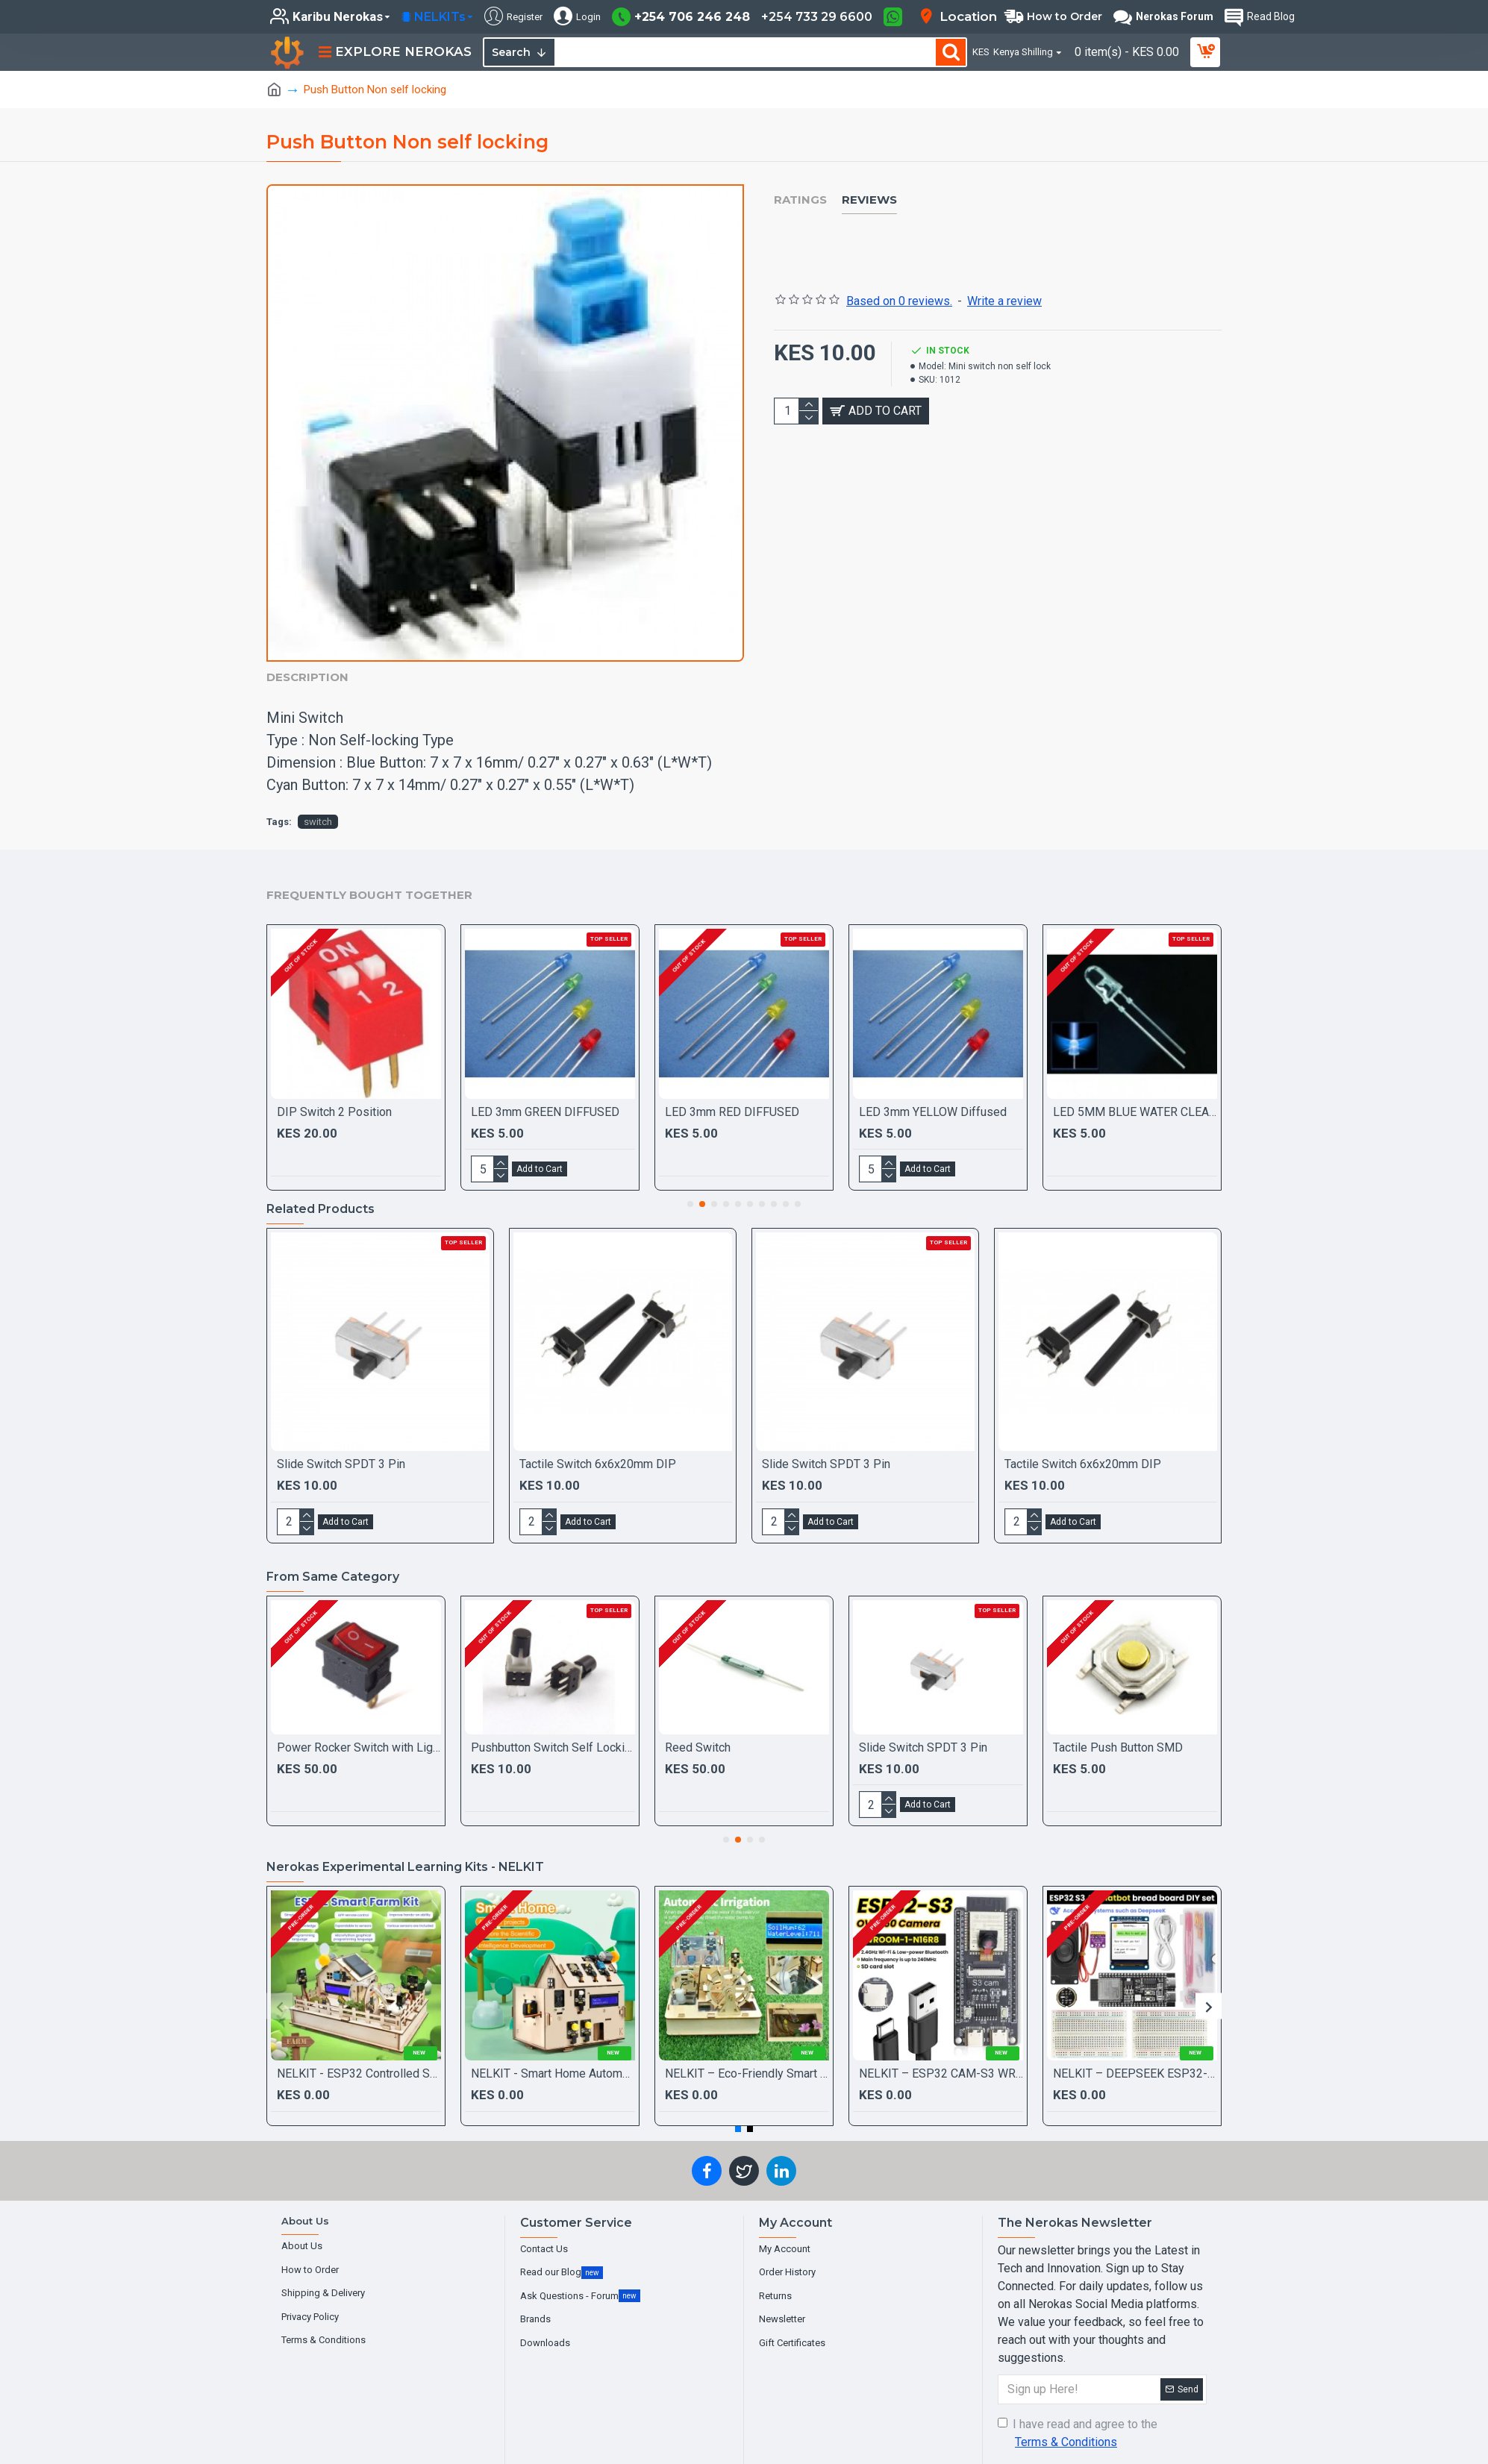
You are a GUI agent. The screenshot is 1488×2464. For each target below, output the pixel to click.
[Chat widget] (744, 1232)
